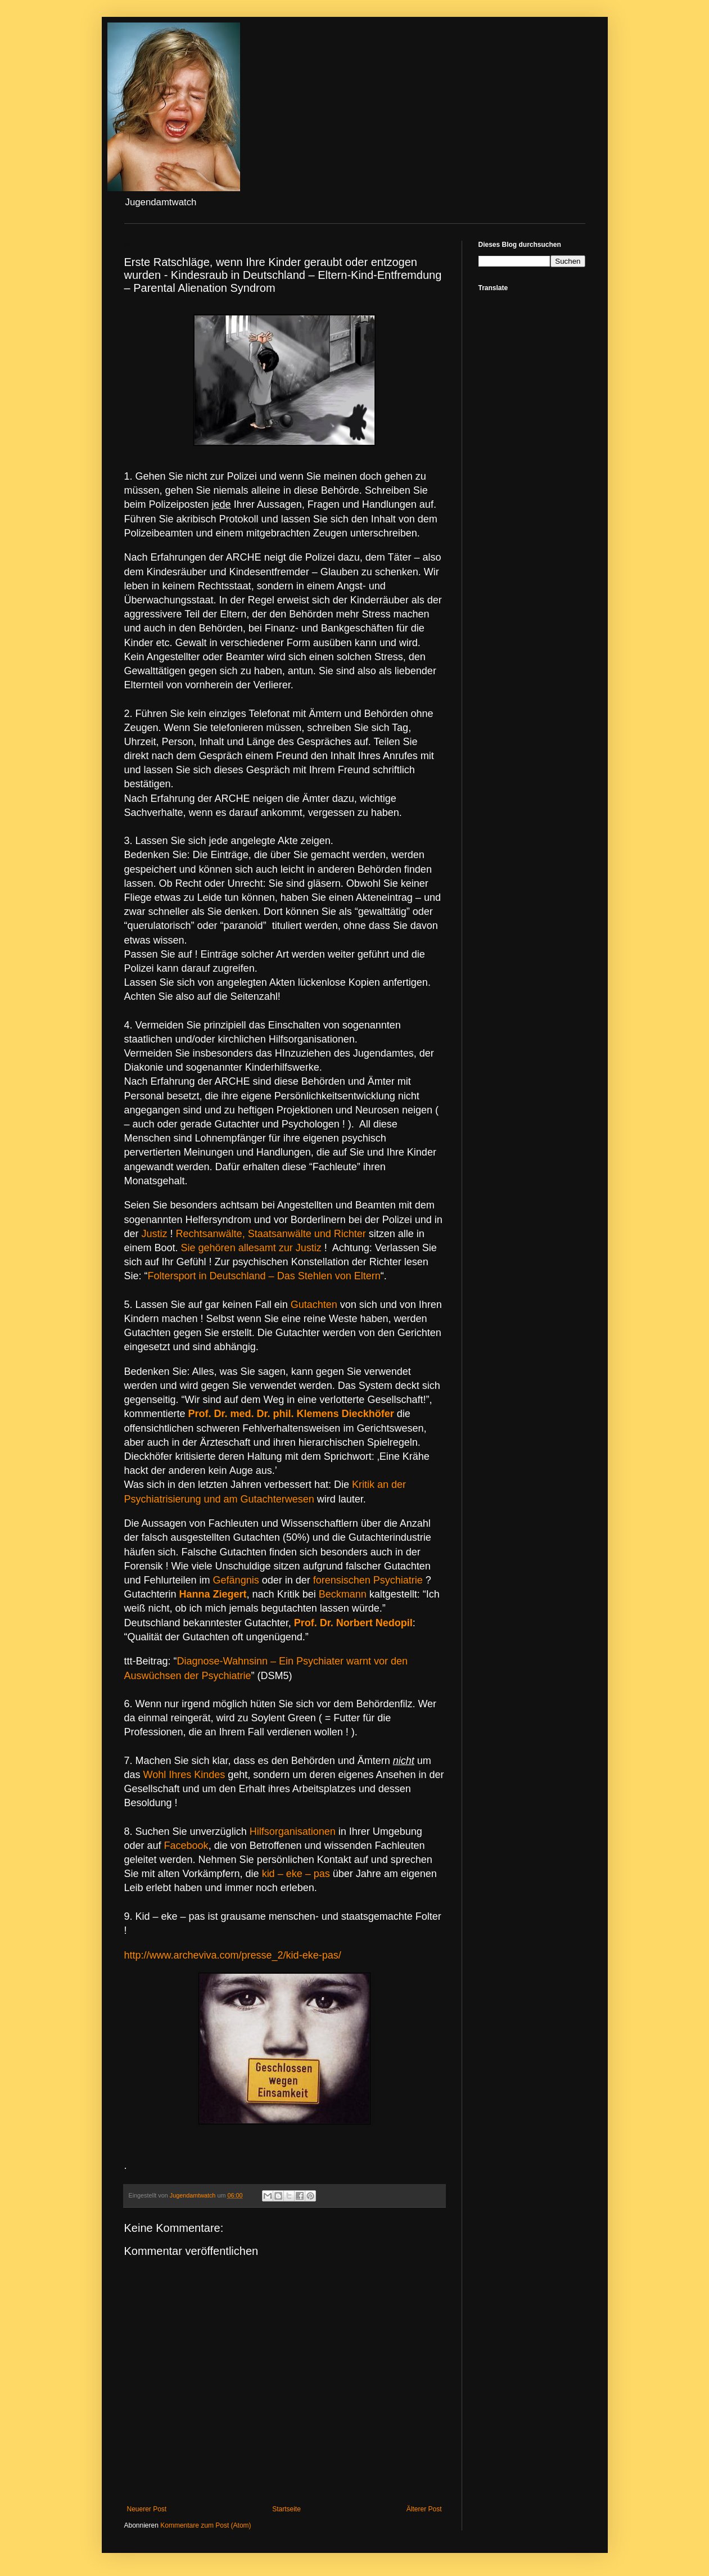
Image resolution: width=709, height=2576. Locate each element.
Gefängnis (236, 1580)
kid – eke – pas (296, 1873)
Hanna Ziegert (213, 1594)
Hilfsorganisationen (293, 1831)
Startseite (286, 2509)
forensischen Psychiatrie (369, 1580)
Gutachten (314, 1304)
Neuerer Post (147, 2509)
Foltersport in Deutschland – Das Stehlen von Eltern (264, 1276)
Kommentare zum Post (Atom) (205, 2525)
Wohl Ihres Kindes (184, 1774)
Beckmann (343, 1594)
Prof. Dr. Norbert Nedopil (353, 1622)
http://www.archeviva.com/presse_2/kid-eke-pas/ (232, 1955)
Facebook (186, 1845)
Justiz (155, 1233)
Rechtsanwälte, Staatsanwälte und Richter (271, 1233)
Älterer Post (424, 2509)
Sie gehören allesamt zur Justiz (251, 1247)
